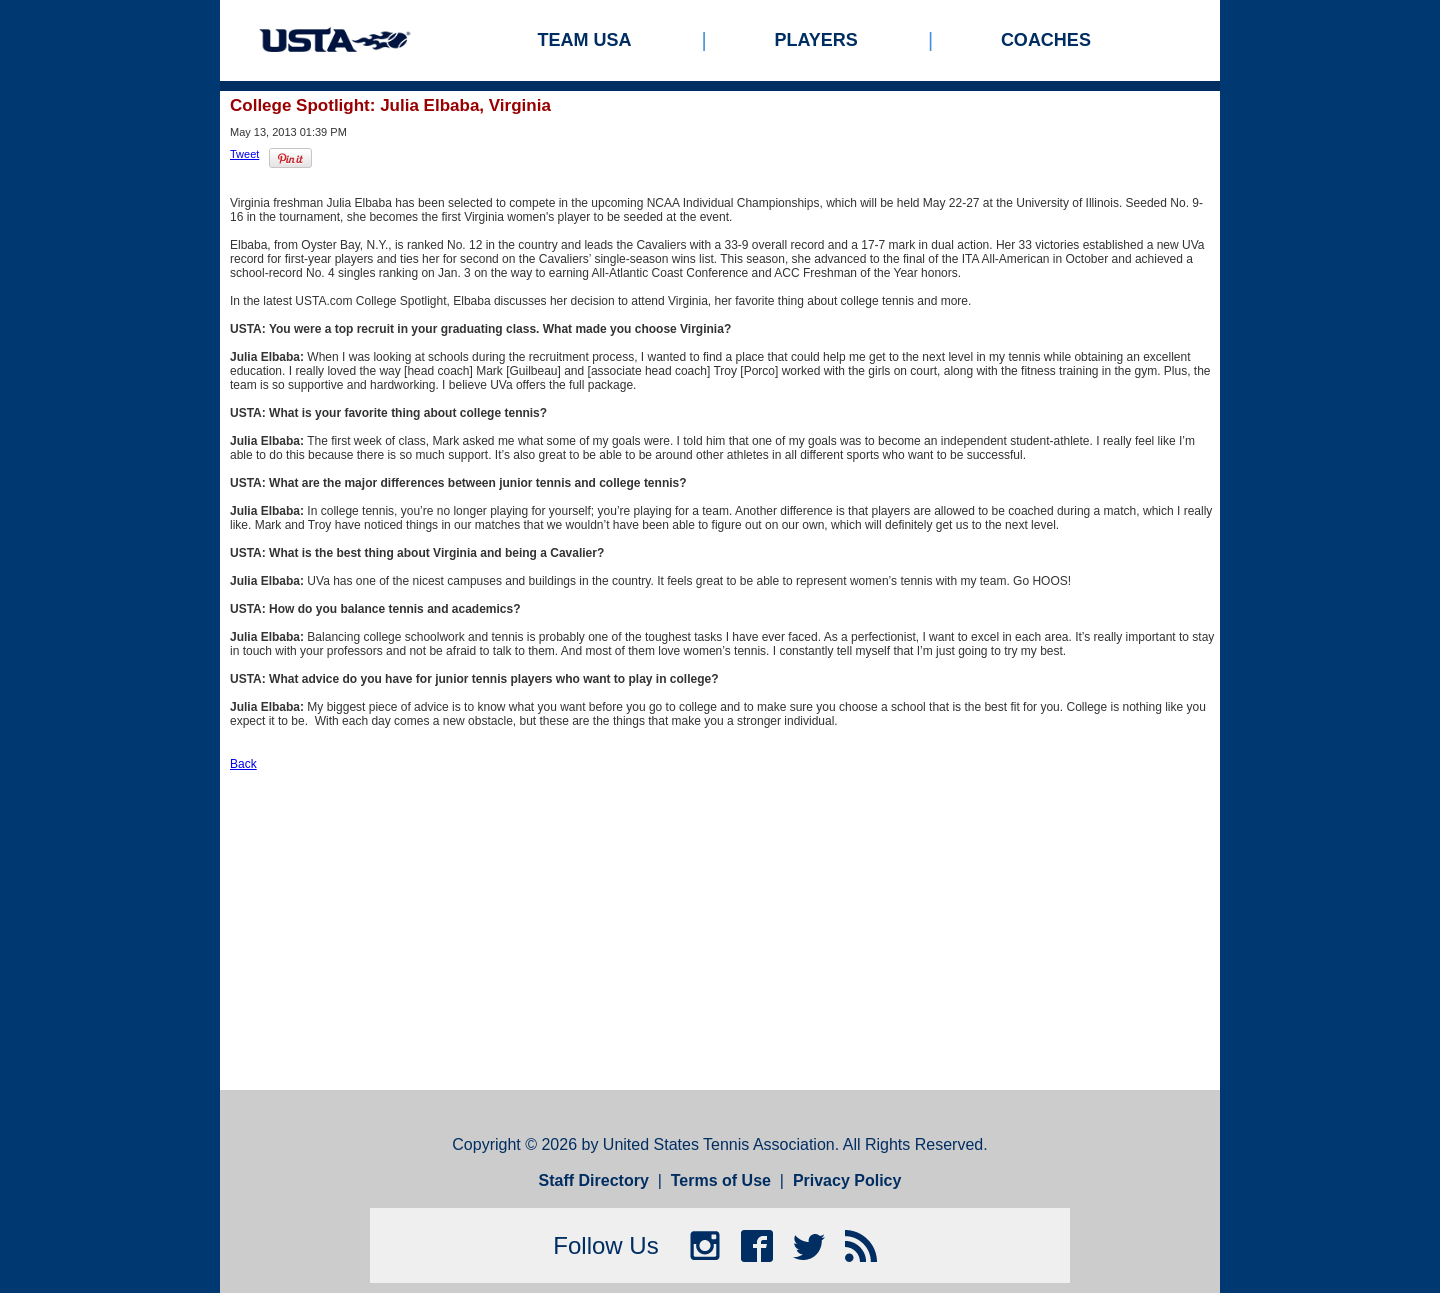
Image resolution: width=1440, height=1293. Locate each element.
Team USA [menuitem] (585, 40)
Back (243, 764)
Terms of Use (721, 1180)
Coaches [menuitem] (1046, 40)
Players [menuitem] (816, 40)
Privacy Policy (847, 1180)
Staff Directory (594, 1180)
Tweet (244, 154)
